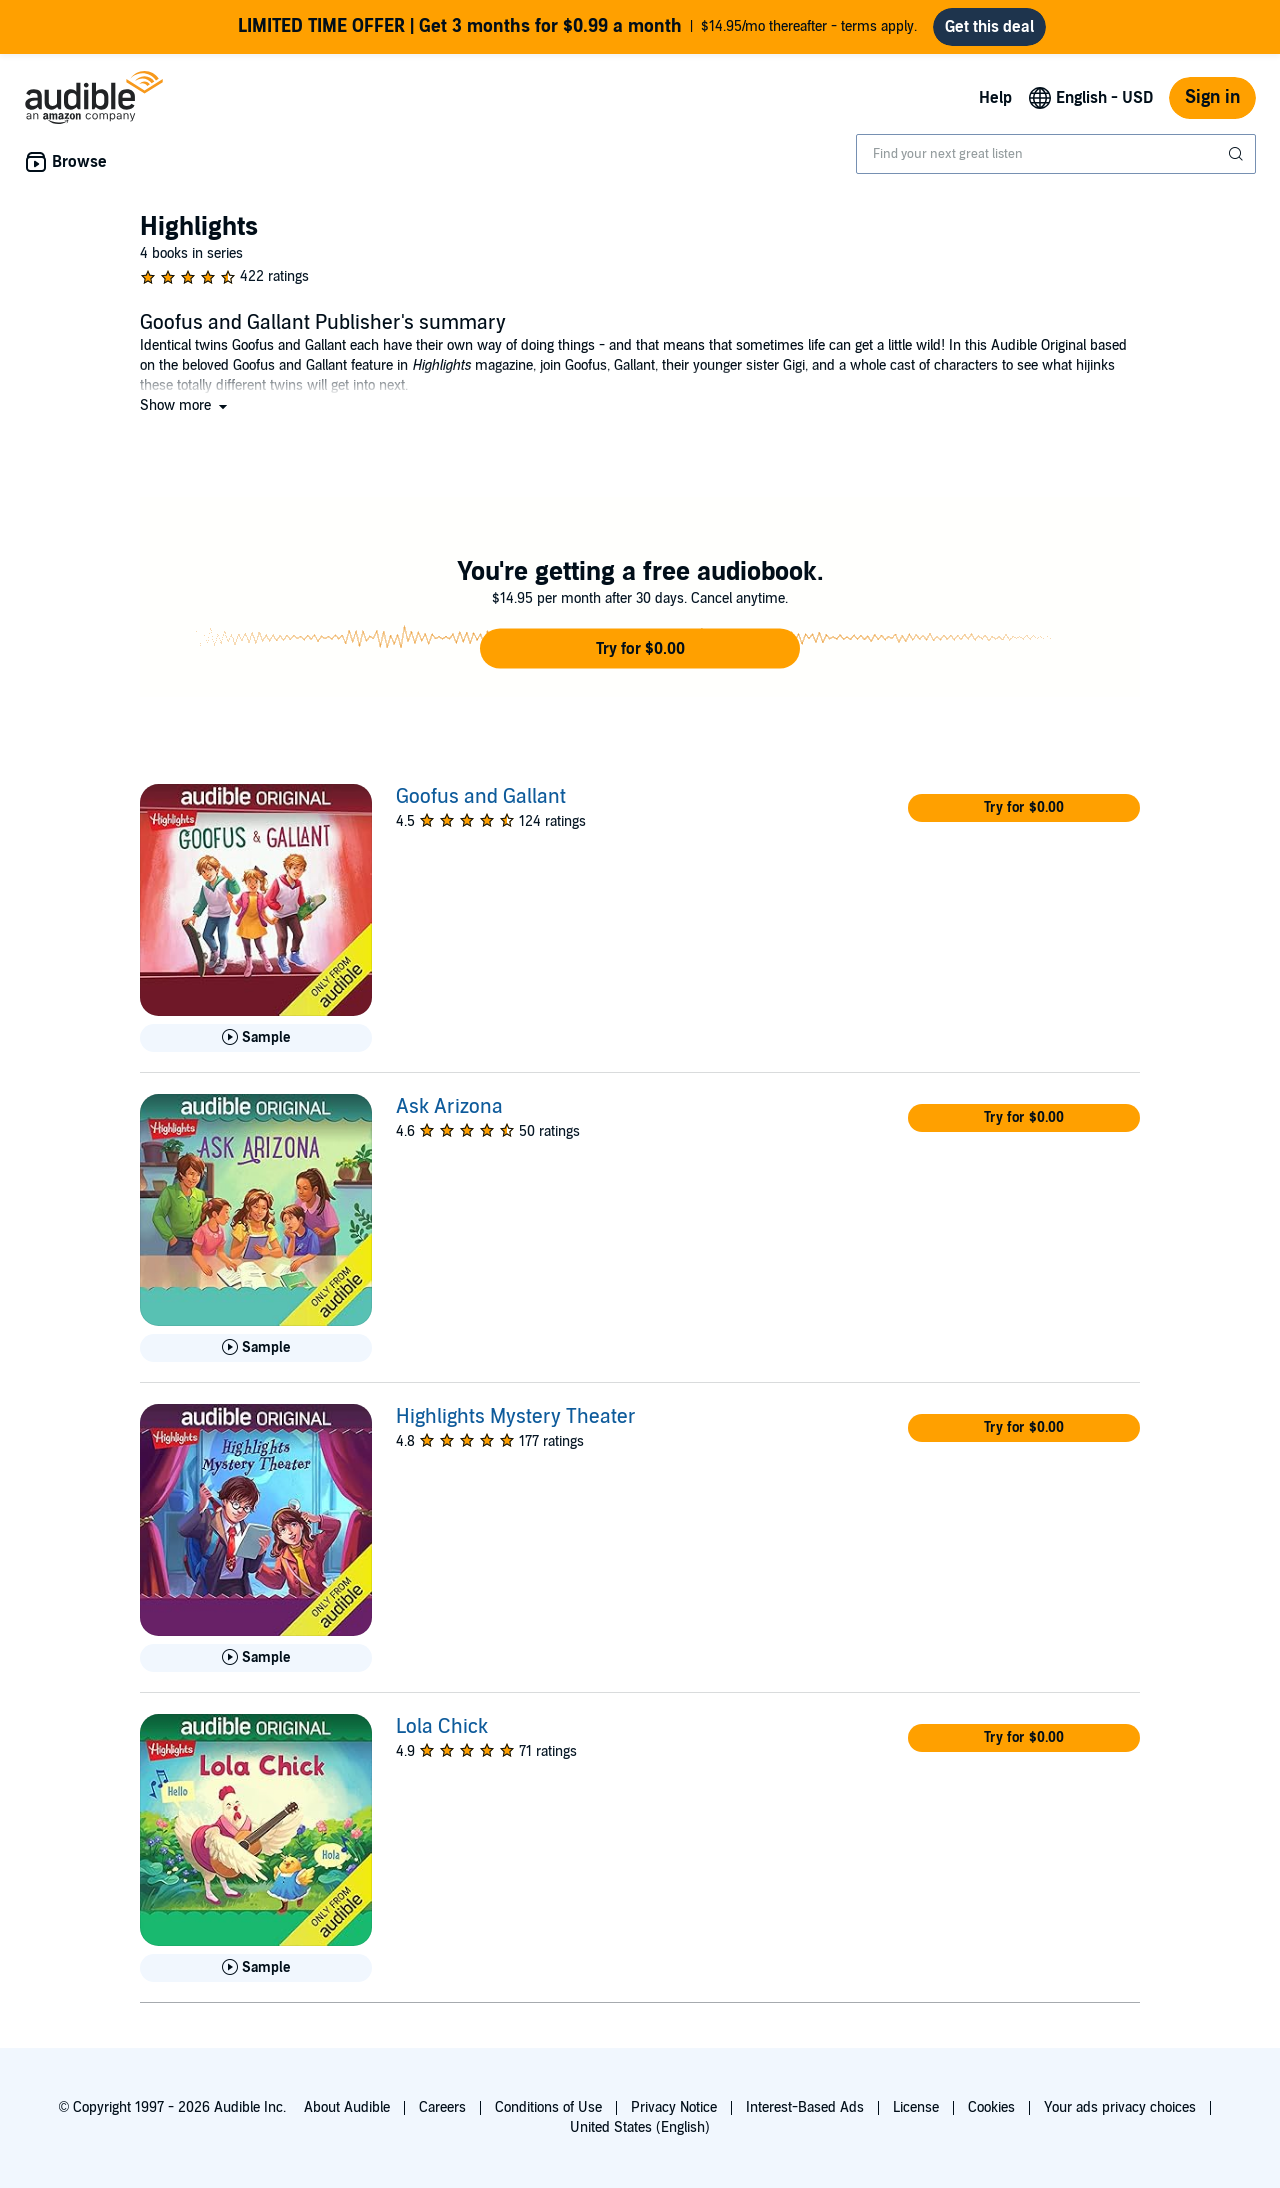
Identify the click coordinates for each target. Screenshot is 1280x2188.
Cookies (991, 2107)
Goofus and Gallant (481, 797)
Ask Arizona (449, 1107)
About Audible (347, 2107)
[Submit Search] (1238, 154)
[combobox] (1056, 154)
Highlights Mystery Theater (516, 1417)
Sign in (1212, 97)
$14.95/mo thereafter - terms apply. (577, 27)
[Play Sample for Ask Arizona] (256, 1348)
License (916, 2107)
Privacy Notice (674, 2107)
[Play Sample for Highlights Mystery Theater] (256, 1658)
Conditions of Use (548, 2107)
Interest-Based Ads (805, 2107)
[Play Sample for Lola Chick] (256, 1968)
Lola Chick (442, 1727)
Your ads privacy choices (1120, 2107)
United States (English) (640, 2127)
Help (995, 98)
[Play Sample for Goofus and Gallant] (256, 1038)
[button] (185, 405)
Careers (442, 2107)
